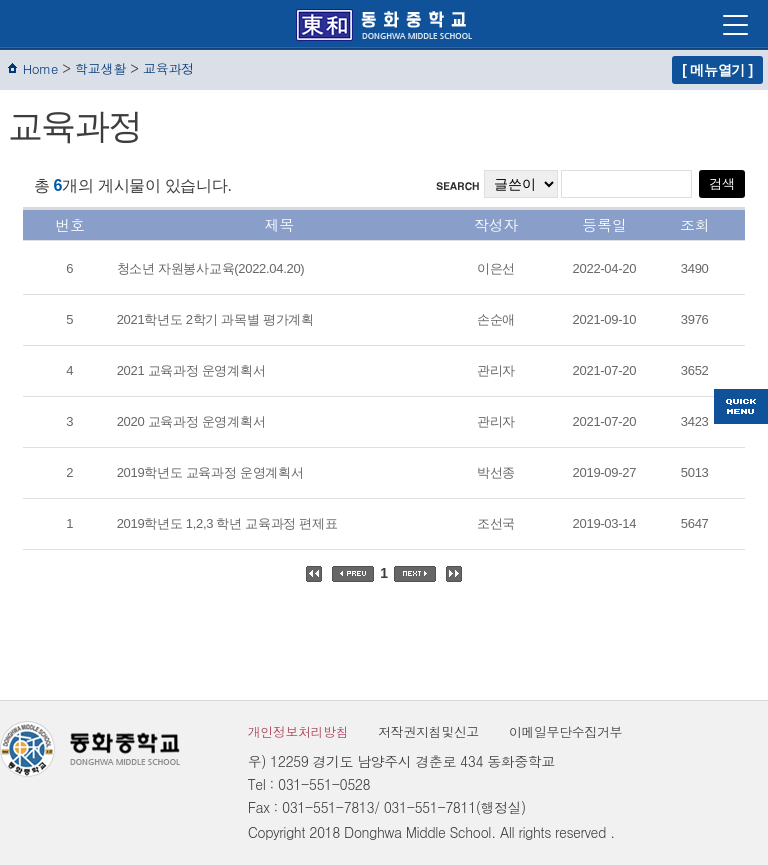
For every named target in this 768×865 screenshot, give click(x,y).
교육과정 (168, 68)
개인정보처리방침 (298, 731)
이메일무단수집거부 (565, 731)
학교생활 (100, 68)
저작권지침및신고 (428, 731)
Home (40, 68)
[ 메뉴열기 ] (717, 70)
